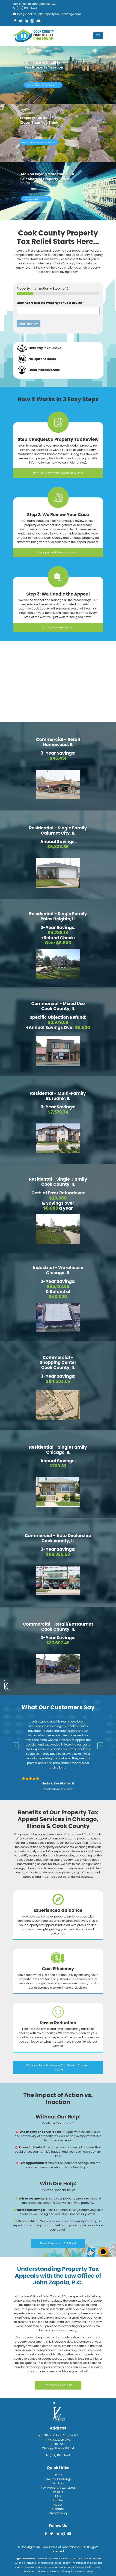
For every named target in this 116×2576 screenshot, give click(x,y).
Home (58, 2475)
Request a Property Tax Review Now (58, 473)
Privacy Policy (57, 2513)
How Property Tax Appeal (57, 2488)
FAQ (58, 2496)
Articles (58, 2500)
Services (58, 2483)
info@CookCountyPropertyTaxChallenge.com (47, 14)
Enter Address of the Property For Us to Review (51, 302)
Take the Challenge (58, 2479)
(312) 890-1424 (25, 8)
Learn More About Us (58, 2385)
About (58, 2505)
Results (58, 2492)
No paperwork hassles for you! (58, 552)
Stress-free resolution (58, 627)
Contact (58, 2509)
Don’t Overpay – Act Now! (58, 2243)
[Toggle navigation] (98, 35)
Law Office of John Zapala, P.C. (64, 2547)
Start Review (28, 323)
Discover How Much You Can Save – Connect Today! (58, 2067)
